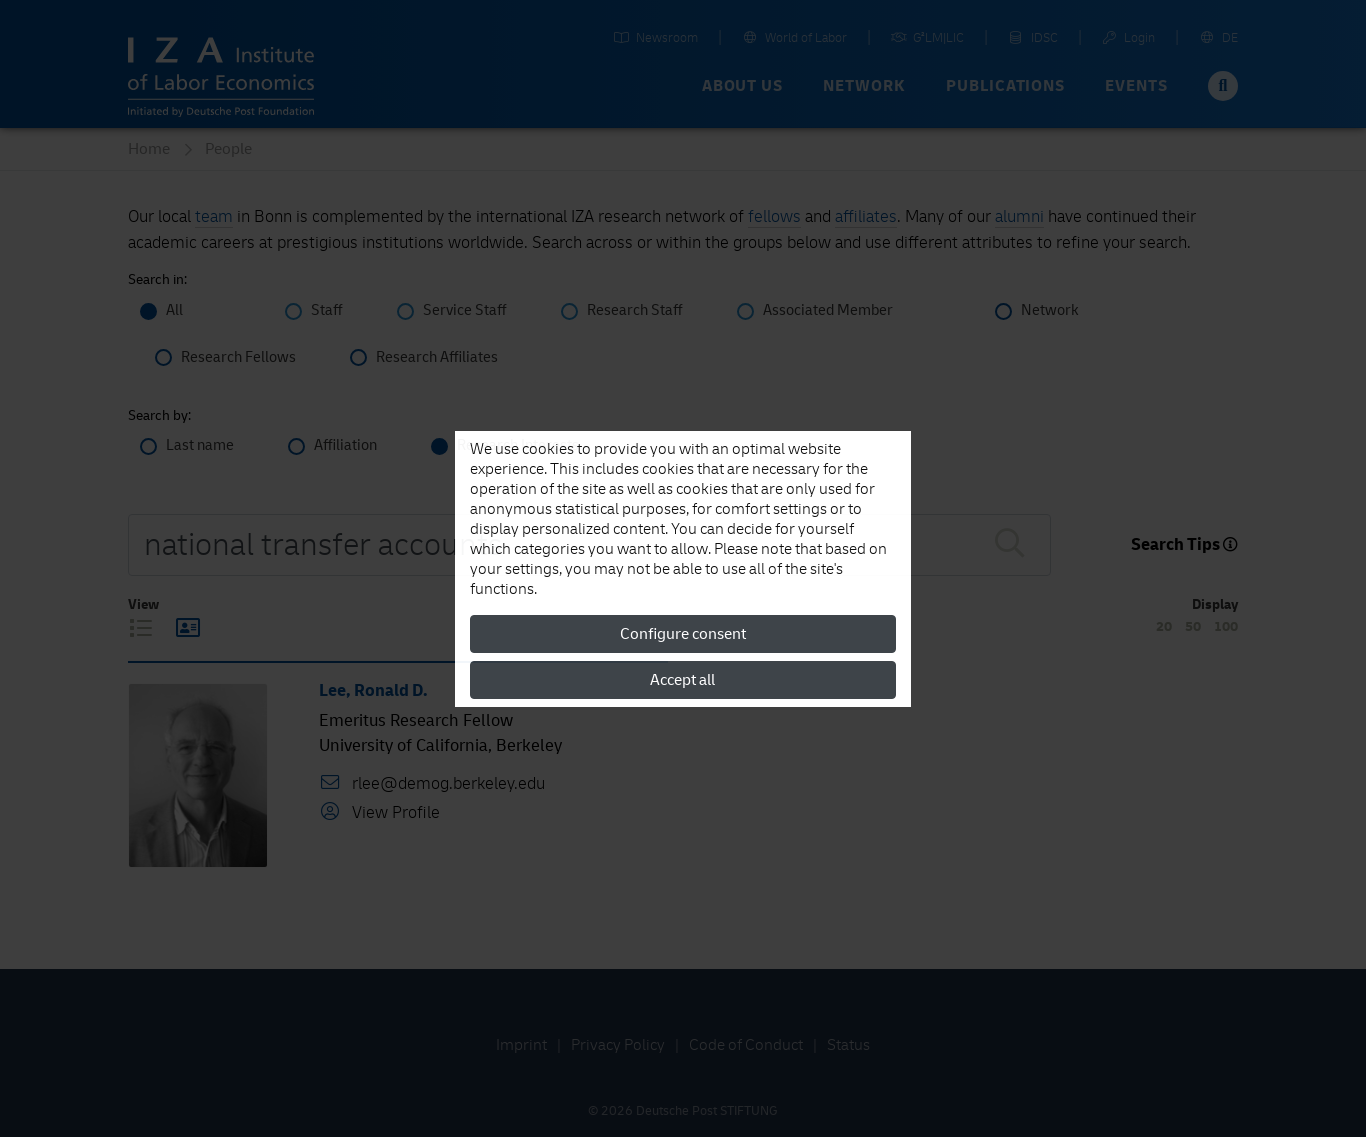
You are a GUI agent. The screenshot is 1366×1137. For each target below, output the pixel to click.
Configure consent (683, 634)
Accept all (682, 680)
